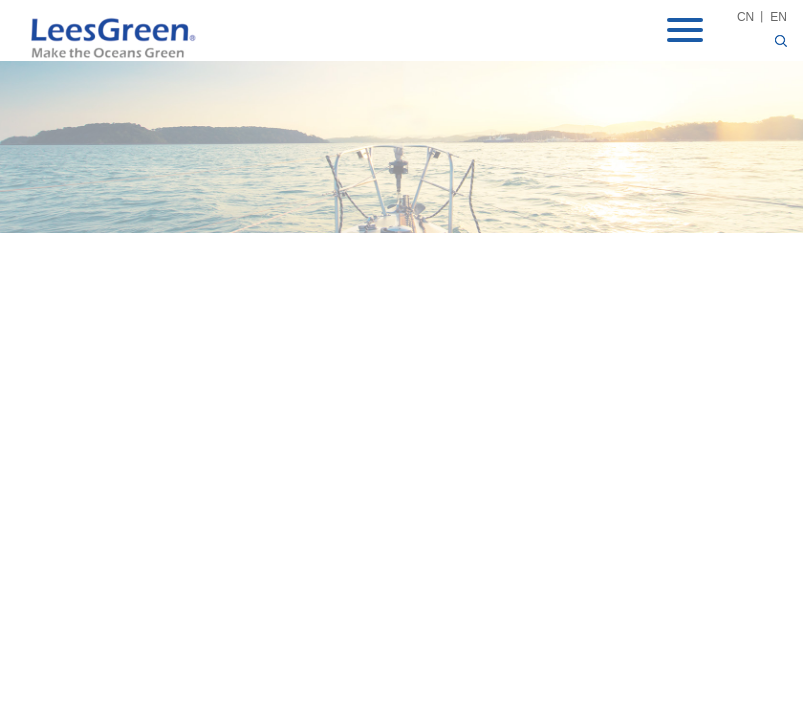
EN (778, 17)
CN (745, 17)
